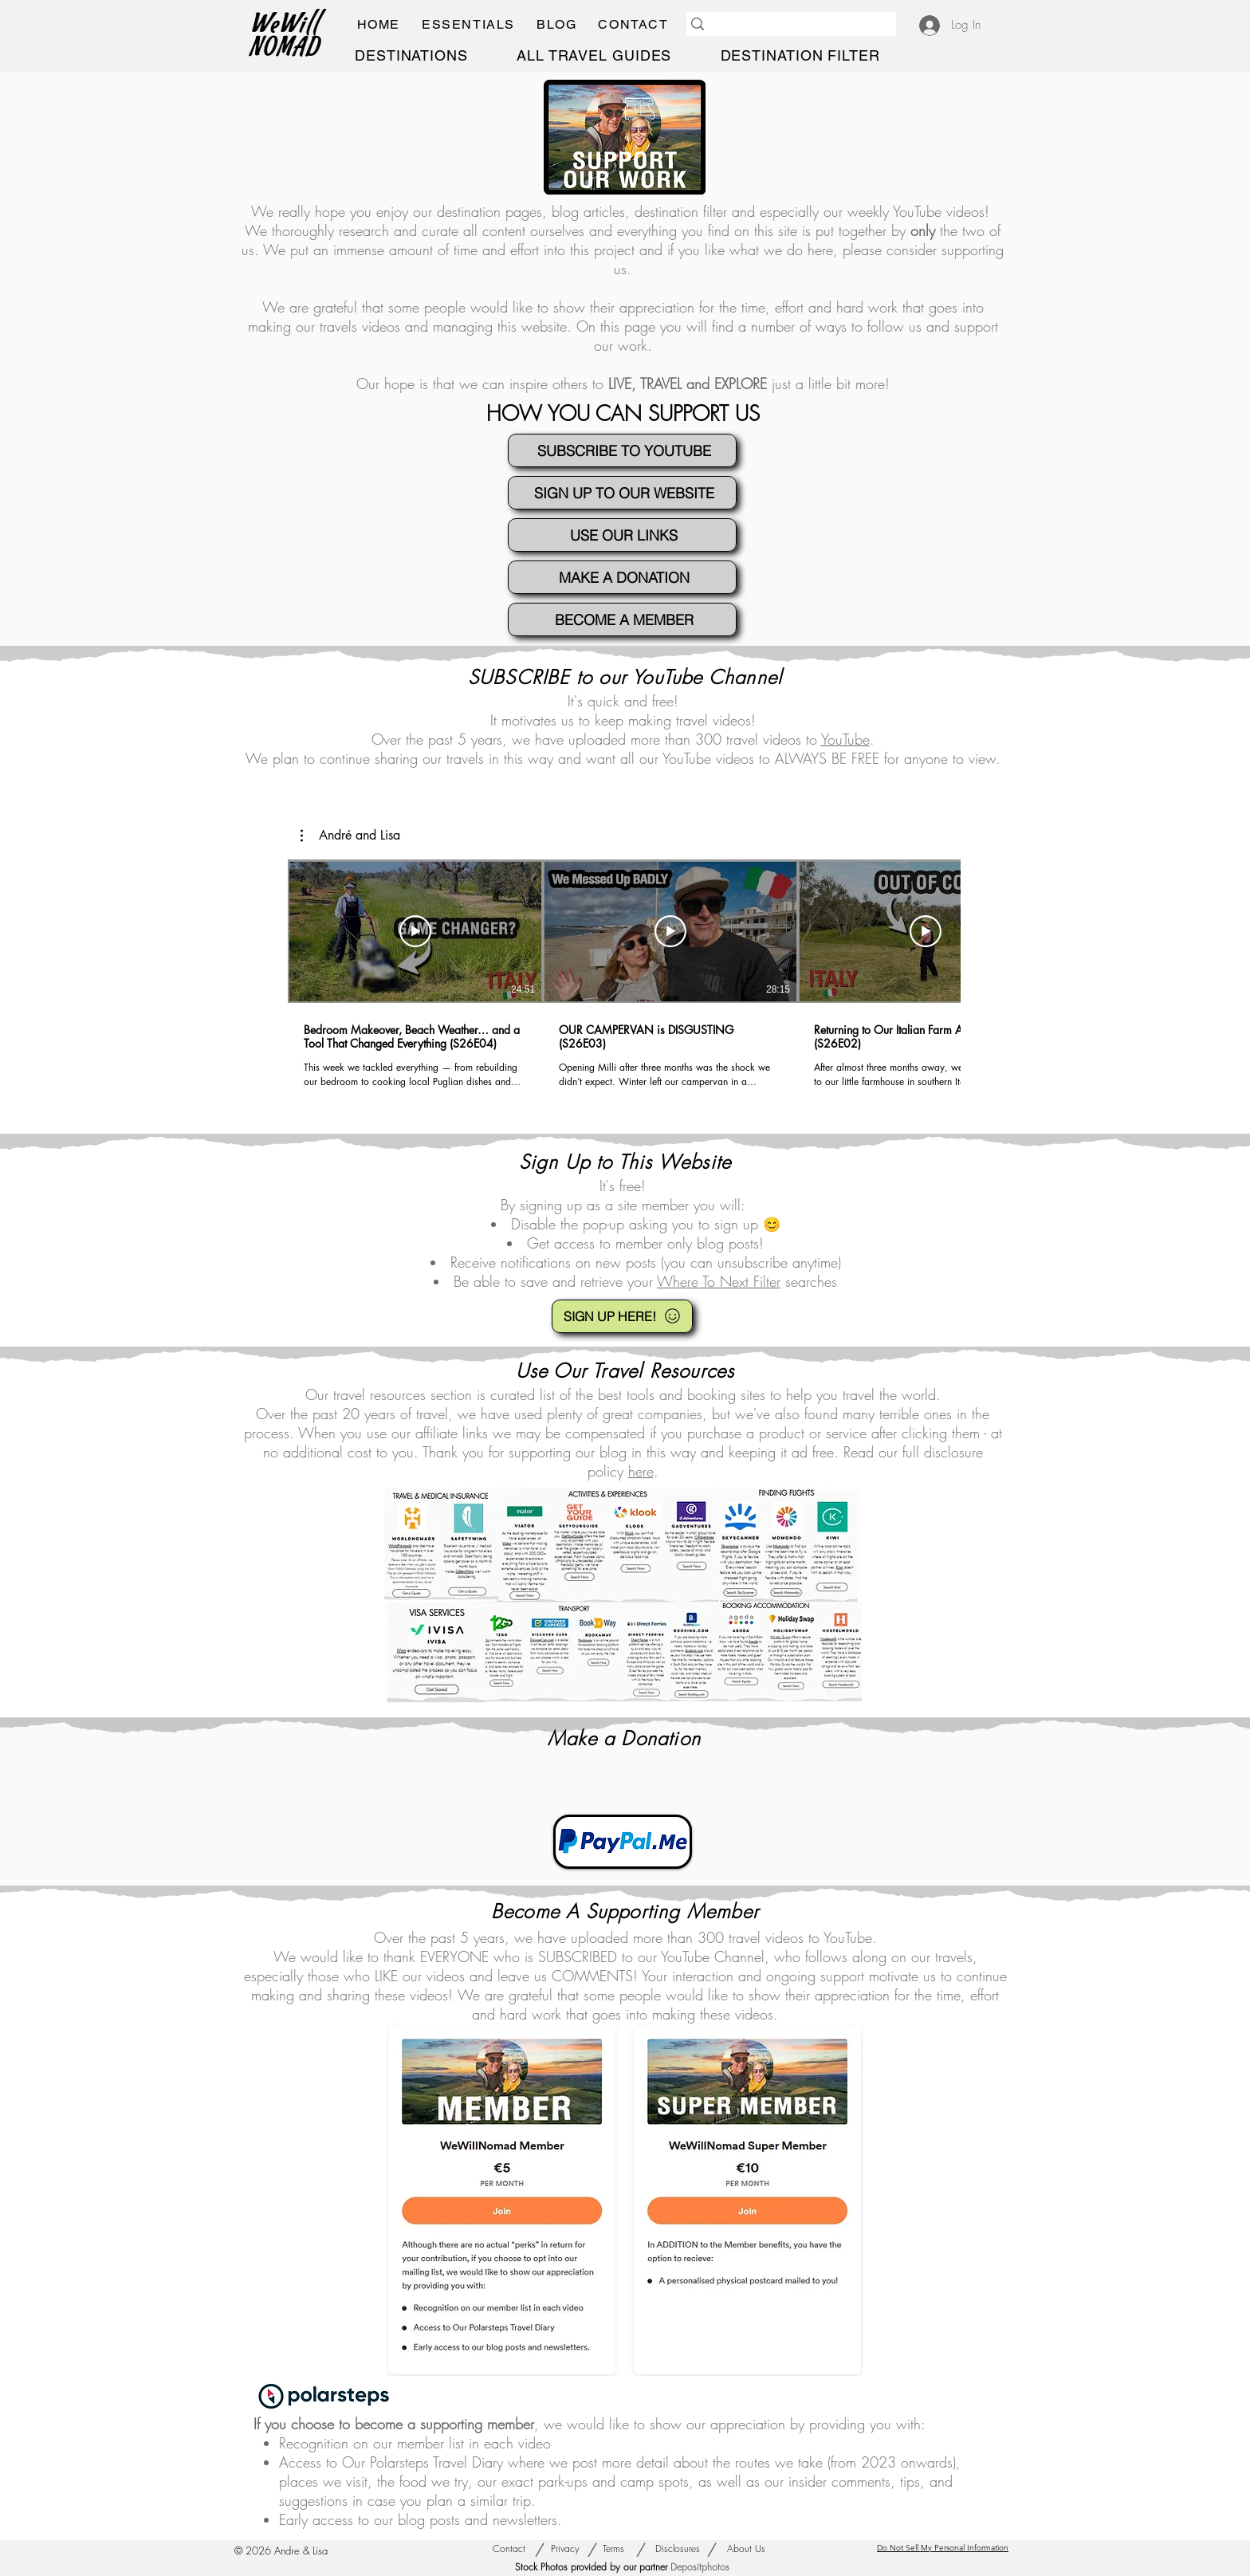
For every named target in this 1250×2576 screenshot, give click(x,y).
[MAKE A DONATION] (622, 577)
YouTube (917, 211)
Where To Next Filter (718, 1281)
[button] (468, 24)
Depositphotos (699, 2567)
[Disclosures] (677, 2549)
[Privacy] (565, 2549)
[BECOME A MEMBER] (622, 619)
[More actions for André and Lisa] (350, 835)
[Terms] (613, 2549)
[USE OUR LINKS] (622, 535)
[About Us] (745, 2549)
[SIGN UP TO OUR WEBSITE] (622, 492)
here (641, 1471)
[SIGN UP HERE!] (622, 1316)
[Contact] (508, 2549)
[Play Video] (415, 931)
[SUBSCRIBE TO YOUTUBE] (622, 450)
